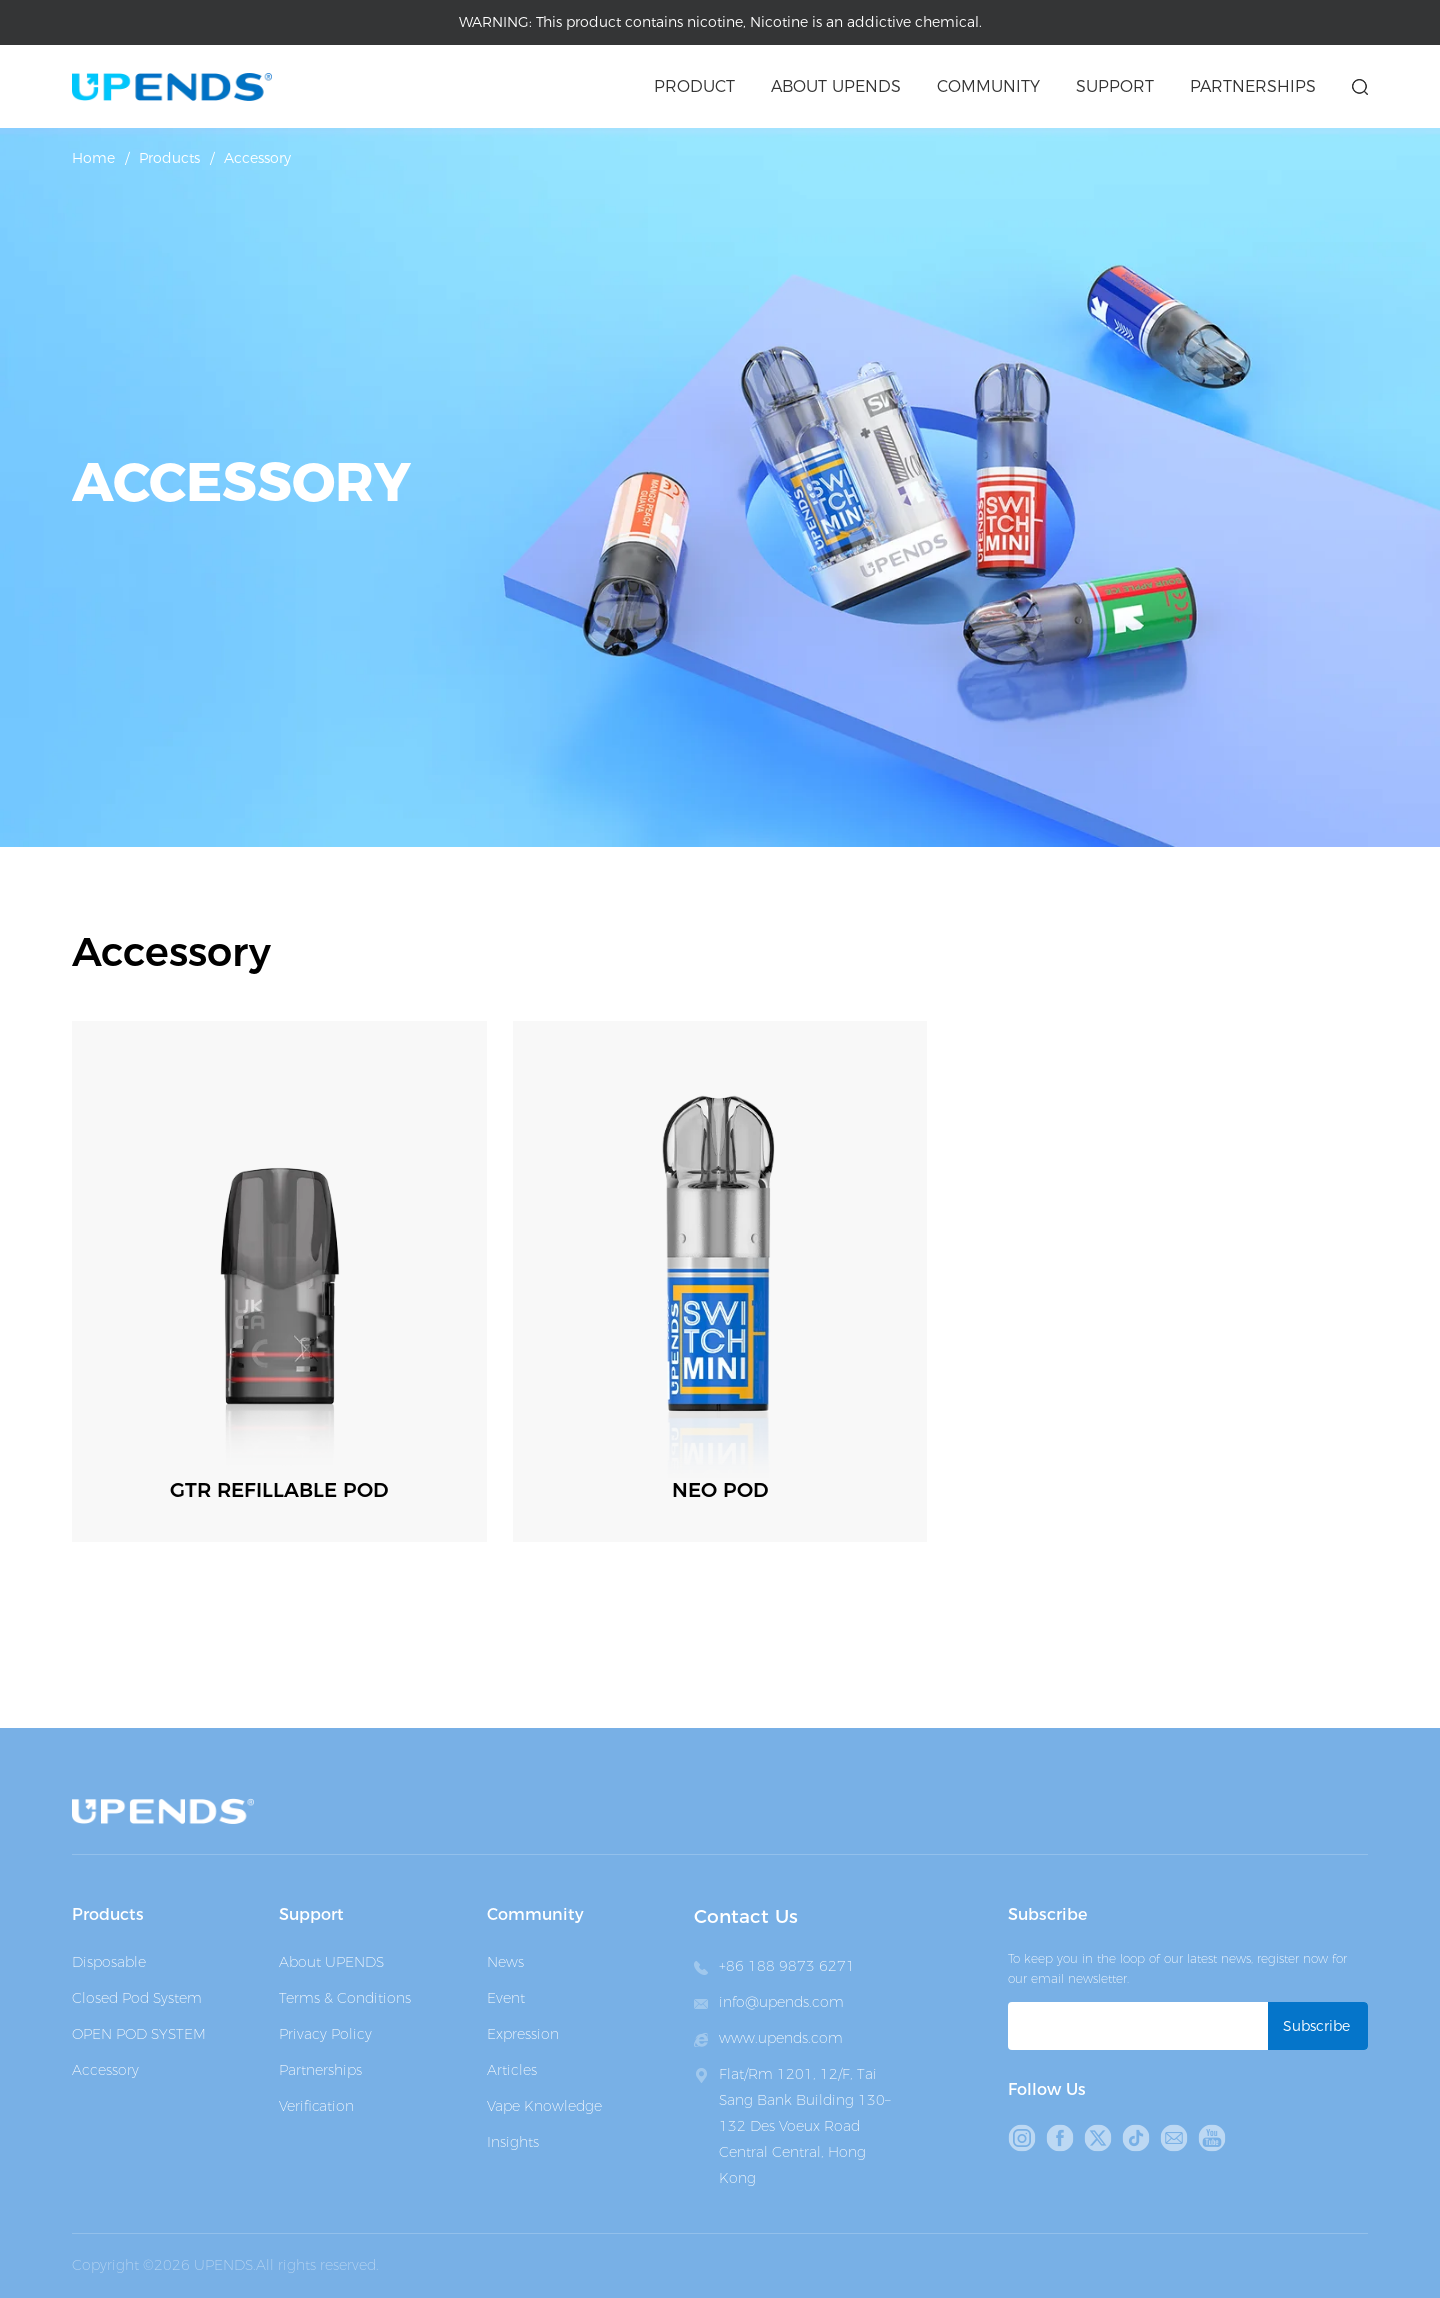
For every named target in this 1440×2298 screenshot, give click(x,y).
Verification (316, 2106)
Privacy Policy (325, 2034)
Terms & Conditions (345, 1998)
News (505, 1962)
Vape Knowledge (544, 2106)
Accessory (257, 158)
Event (506, 1998)
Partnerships (1253, 86)
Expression (523, 2034)
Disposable (109, 1962)
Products (169, 158)
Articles (512, 2070)
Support (1115, 86)
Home (93, 158)
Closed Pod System (137, 1998)
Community (988, 86)
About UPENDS (331, 1962)
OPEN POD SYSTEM (139, 2034)
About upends (836, 86)
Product (694, 86)
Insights (513, 2142)
